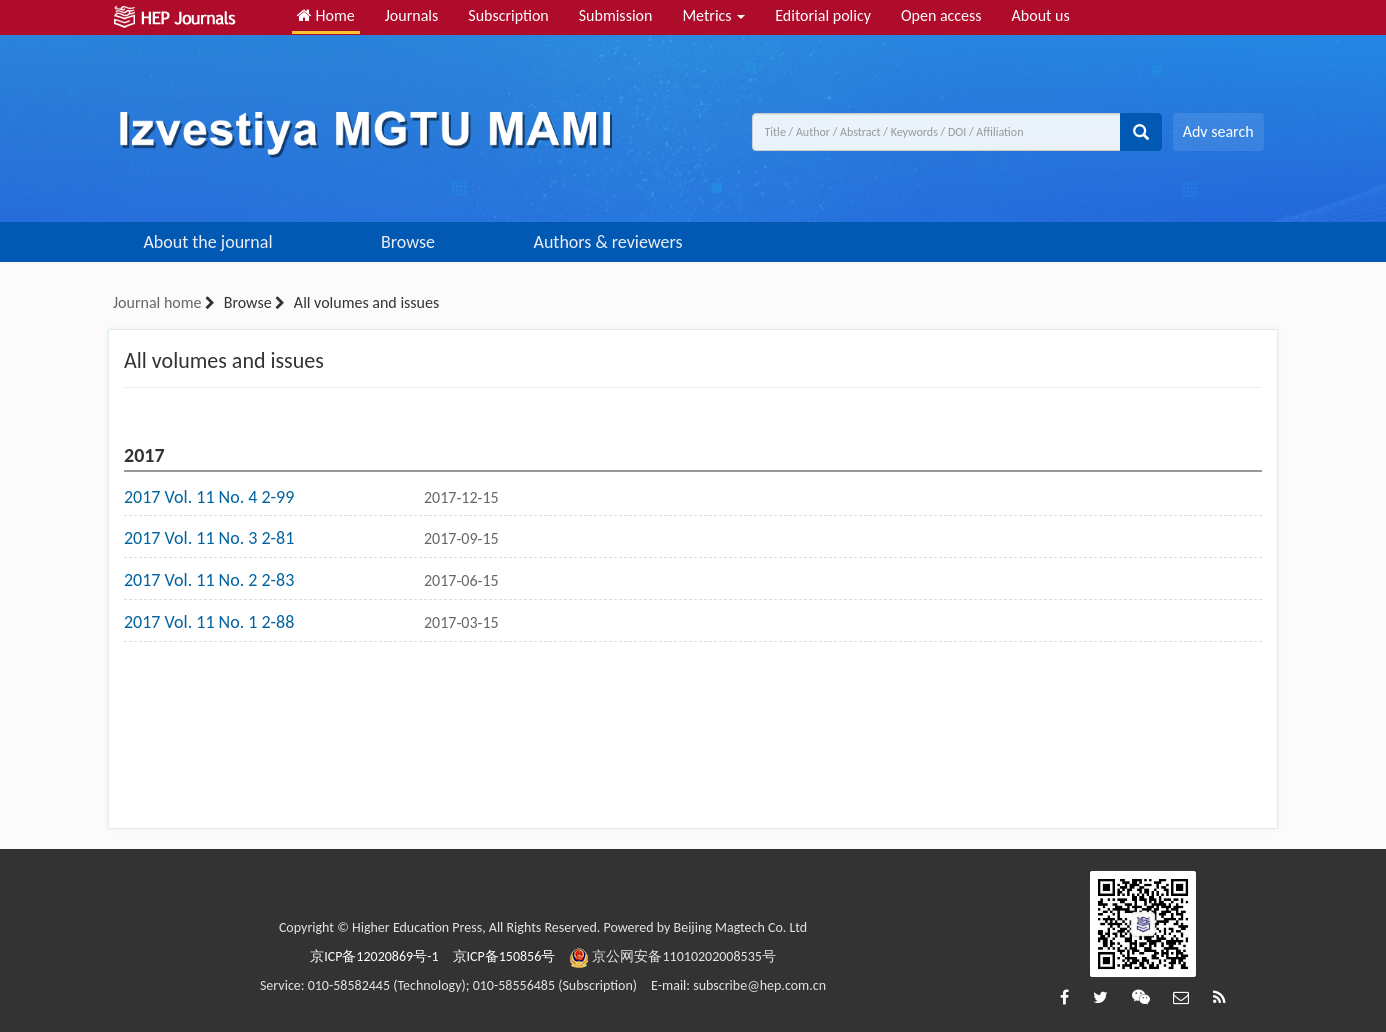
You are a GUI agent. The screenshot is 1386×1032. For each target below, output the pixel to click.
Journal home (157, 302)
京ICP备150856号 (504, 956)
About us (1041, 15)
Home (326, 15)
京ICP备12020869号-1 (374, 956)
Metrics (713, 15)
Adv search (1218, 131)
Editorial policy (823, 15)
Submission (616, 15)
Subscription (508, 15)
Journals (412, 15)
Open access (941, 15)
